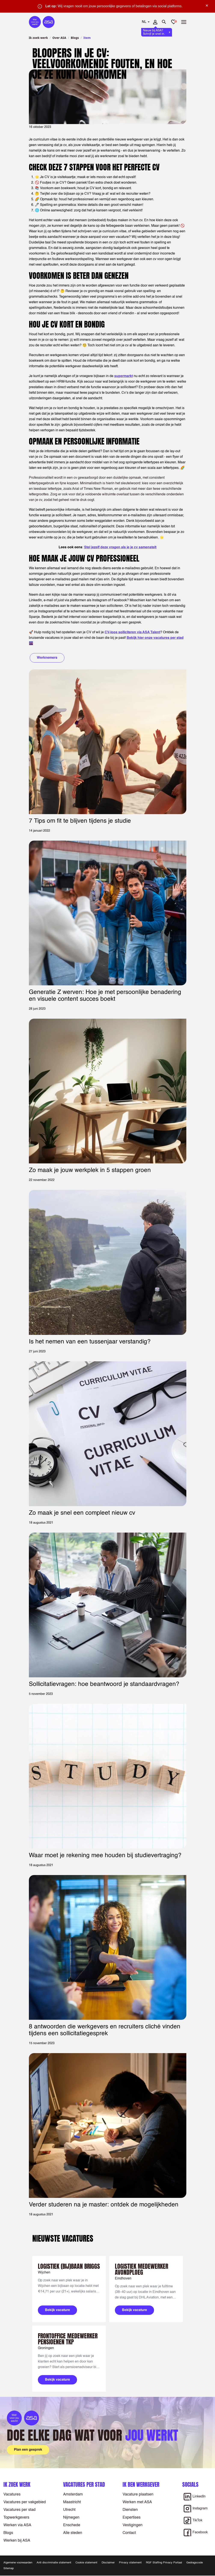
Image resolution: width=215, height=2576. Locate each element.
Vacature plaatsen (138, 2494)
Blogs (75, 38)
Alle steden (72, 2533)
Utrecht (69, 2510)
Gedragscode (194, 2562)
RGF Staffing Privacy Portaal (164, 2562)
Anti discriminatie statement (54, 2562)
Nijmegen (71, 2517)
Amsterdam (73, 2494)
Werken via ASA (17, 2525)
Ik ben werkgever (141, 2484)
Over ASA (59, 38)
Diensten (130, 2510)
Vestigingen (132, 2525)
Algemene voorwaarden (17, 2562)
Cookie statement (86, 2562)
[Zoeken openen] (164, 22)
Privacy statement (130, 2562)
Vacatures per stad (19, 2510)
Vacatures (12, 2494)
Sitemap (8, 2568)
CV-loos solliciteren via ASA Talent (132, 632)
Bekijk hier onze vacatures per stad (155, 638)
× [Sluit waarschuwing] (207, 5)
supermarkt (123, 376)
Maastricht (72, 2502)
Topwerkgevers (16, 2517)
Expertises (132, 2517)
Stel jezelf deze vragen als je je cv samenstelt (120, 547)
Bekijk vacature (57, 2310)
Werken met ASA (137, 2502)
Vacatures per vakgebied (24, 2502)
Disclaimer (108, 2562)
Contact (129, 2533)
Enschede (71, 2525)
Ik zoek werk (38, 38)
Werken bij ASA (16, 2540)
